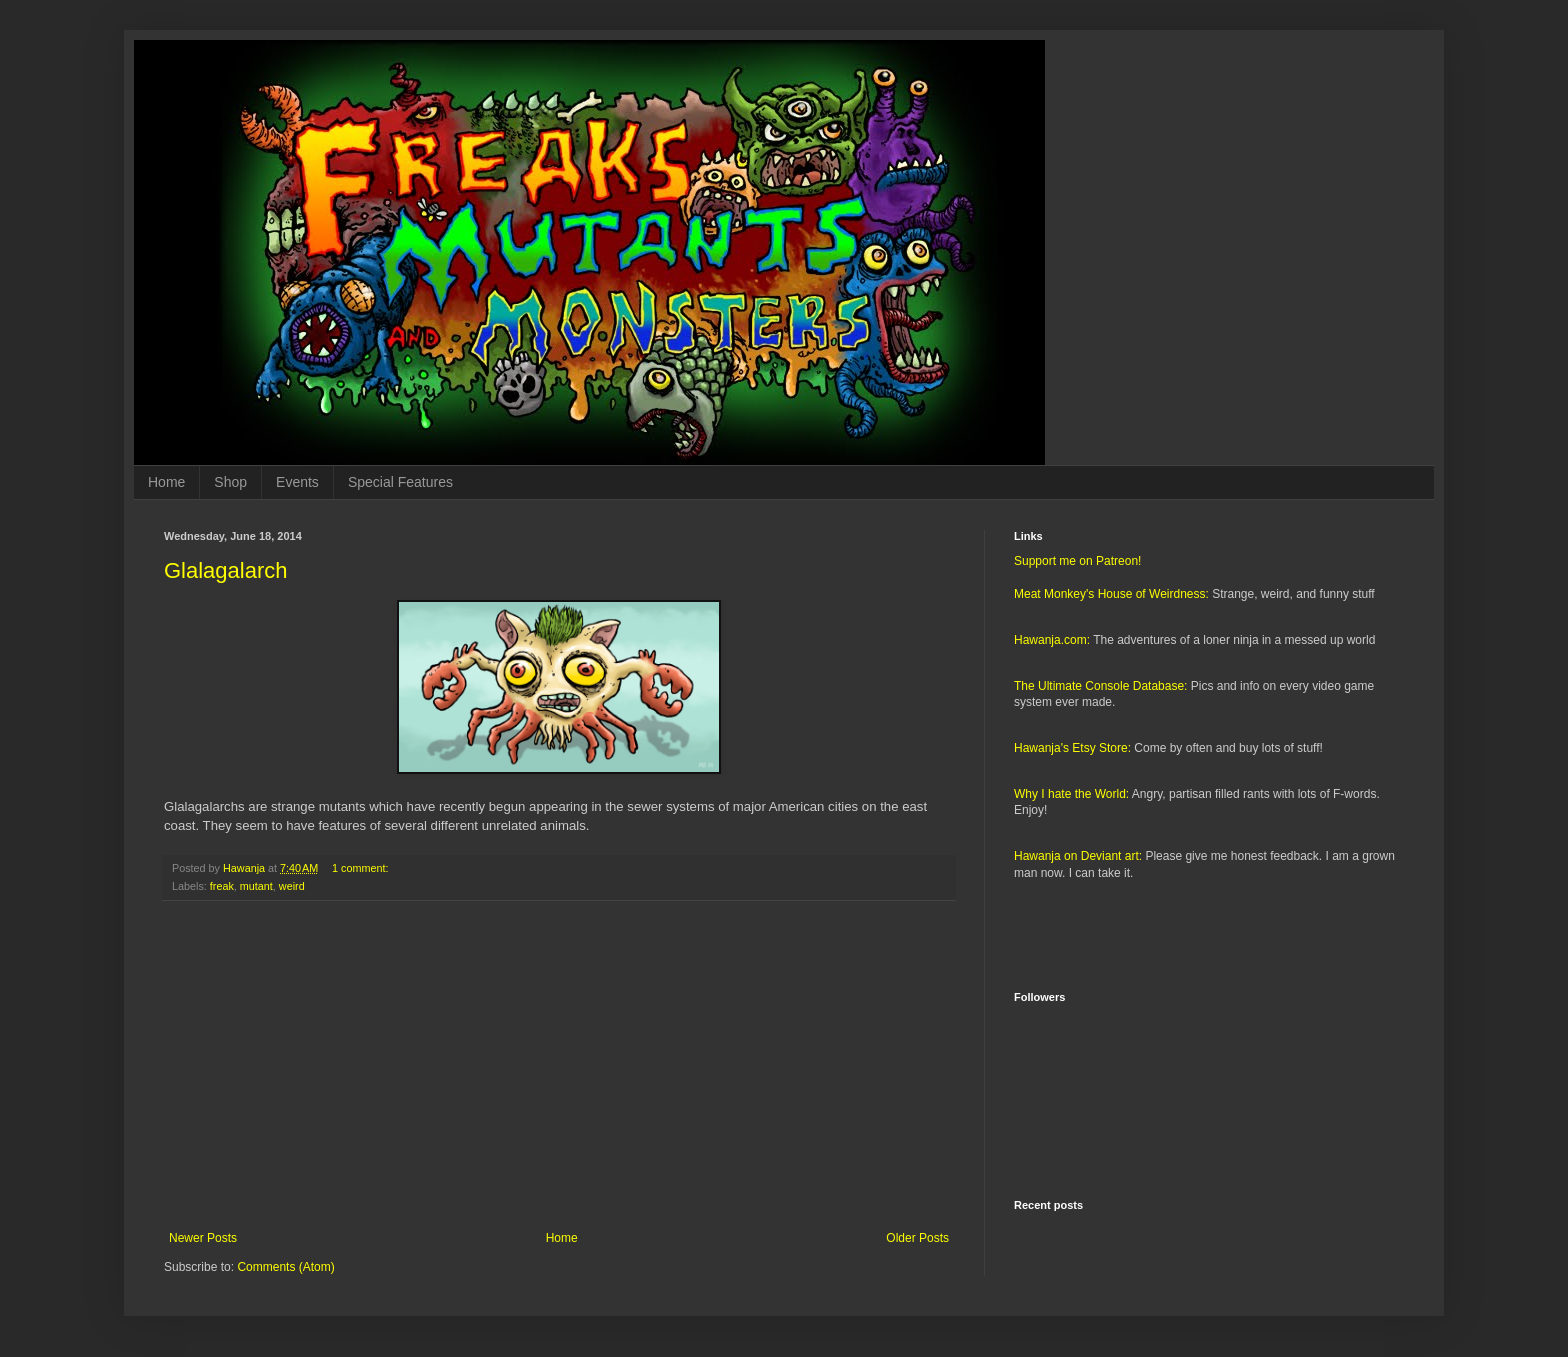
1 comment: (361, 868)
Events (297, 482)
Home (166, 482)
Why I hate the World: (1071, 794)
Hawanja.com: (1052, 640)
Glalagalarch (226, 570)
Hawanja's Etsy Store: (1072, 748)
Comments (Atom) (285, 1267)
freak (222, 886)
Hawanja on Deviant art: (1078, 856)
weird (292, 886)
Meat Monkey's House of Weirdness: (1111, 594)
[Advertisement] (559, 1066)
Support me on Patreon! (1077, 561)
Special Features (400, 482)
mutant (256, 886)
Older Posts (917, 1238)
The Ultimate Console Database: (1100, 686)
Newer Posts (203, 1238)
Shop (230, 482)
